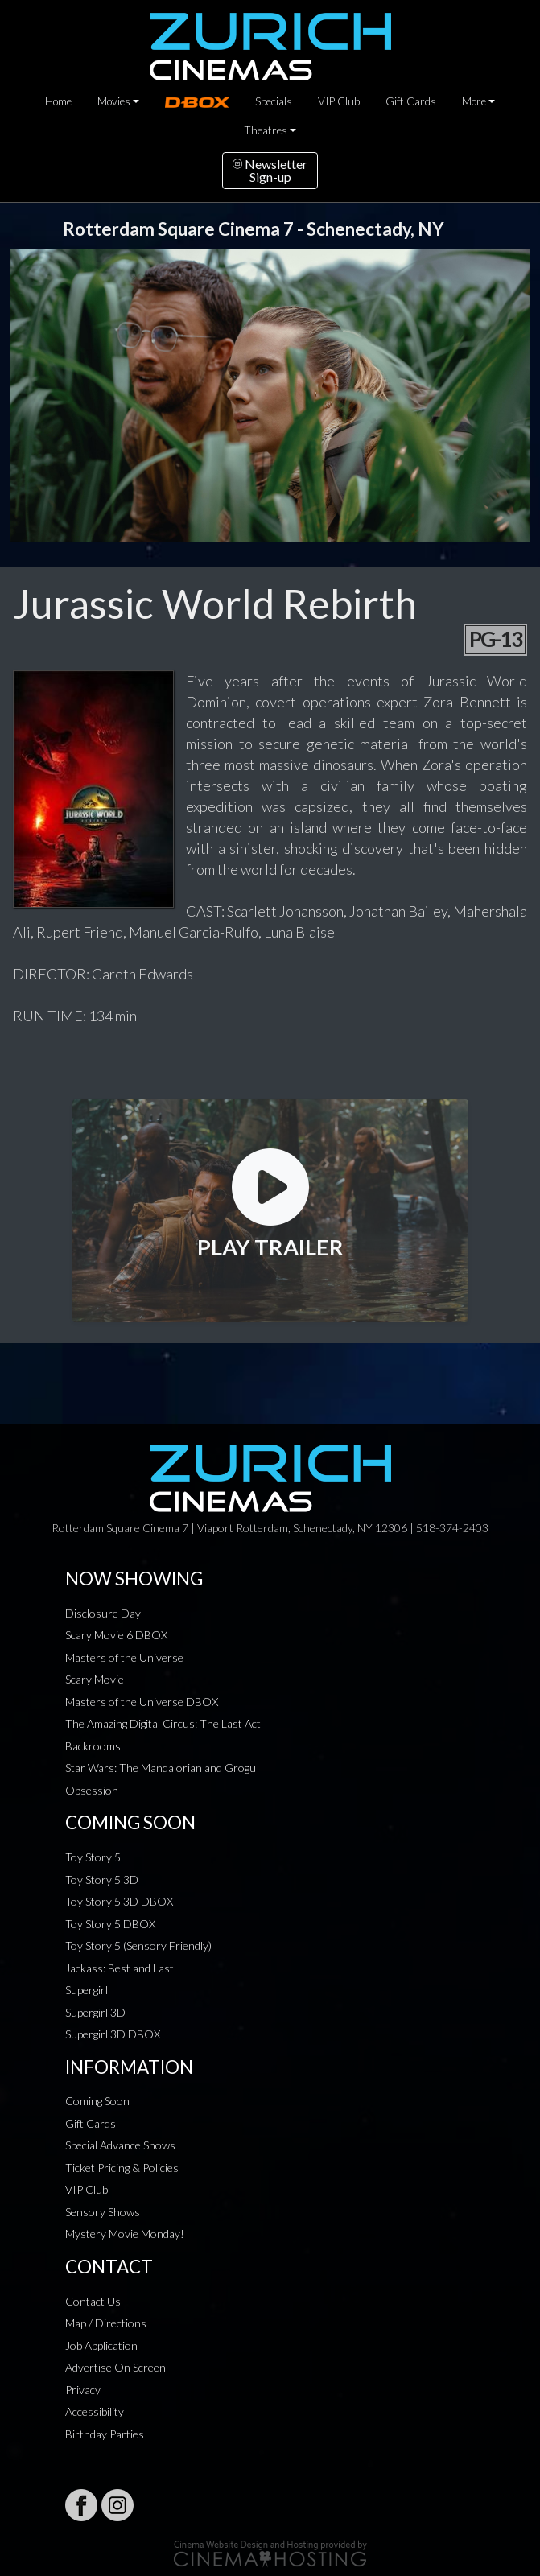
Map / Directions (105, 2323)
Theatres (265, 130)
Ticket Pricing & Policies (122, 2167)
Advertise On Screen (115, 2367)
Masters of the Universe (124, 1657)
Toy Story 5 (93, 1857)
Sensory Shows (102, 2212)
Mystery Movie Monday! (124, 2233)
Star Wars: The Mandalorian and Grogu (160, 1767)
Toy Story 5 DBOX (110, 1924)
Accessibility (94, 2411)
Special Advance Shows (120, 2145)
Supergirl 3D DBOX (112, 2034)
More (474, 101)
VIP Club (339, 101)
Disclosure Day (103, 1613)
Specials (273, 101)
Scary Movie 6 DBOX (116, 1635)
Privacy (83, 2390)
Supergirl (86, 1990)
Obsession (91, 1790)
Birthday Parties (104, 2434)
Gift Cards (410, 101)
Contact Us (93, 2301)
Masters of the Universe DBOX (141, 1701)
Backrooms (93, 1746)
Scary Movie (94, 1679)
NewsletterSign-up (270, 170)
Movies (113, 101)
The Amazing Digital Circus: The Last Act (163, 1723)
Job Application (101, 2345)
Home (58, 101)
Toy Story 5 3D (101, 1879)
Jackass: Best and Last (119, 1968)
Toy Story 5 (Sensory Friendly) (138, 1945)
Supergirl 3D (95, 2012)
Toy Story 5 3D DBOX (119, 1901)
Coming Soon (97, 2101)
